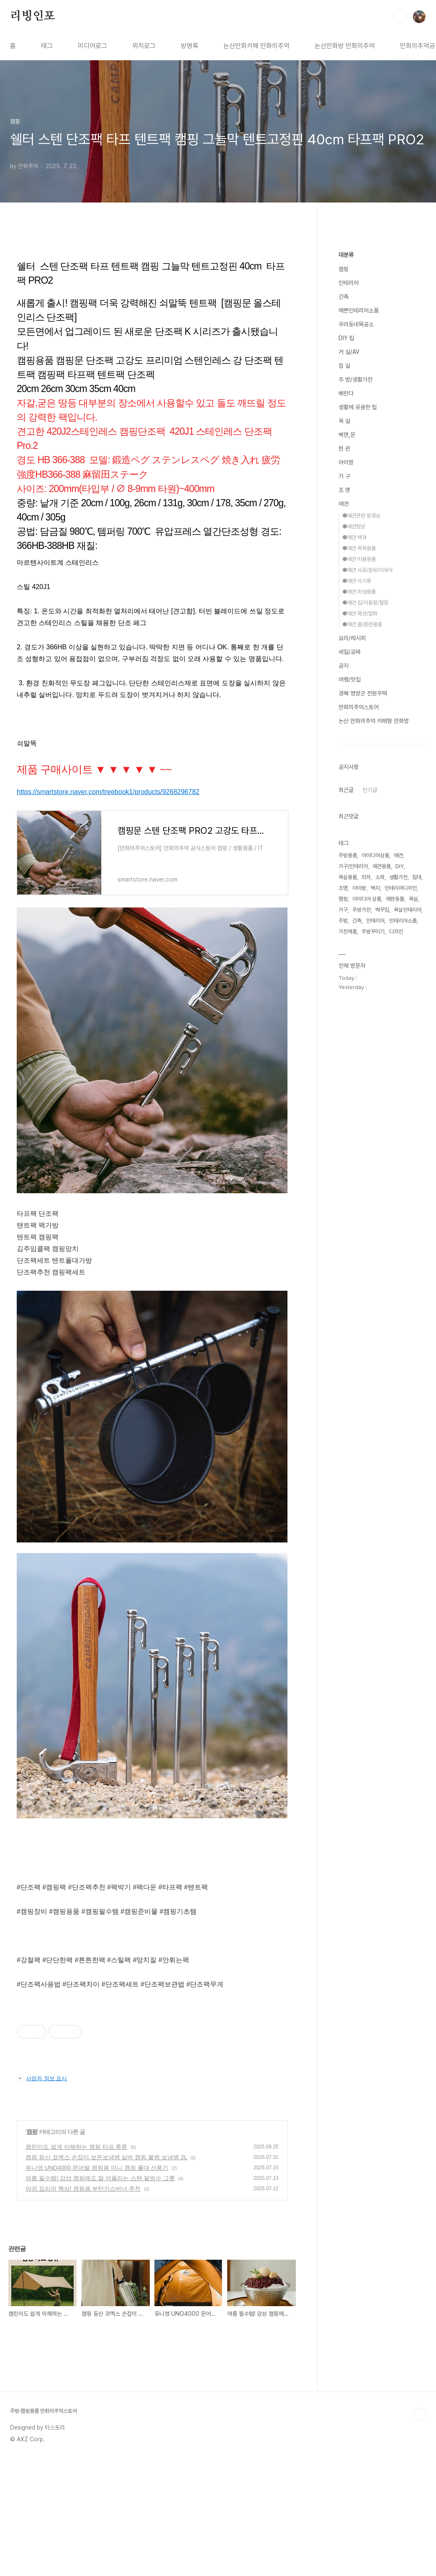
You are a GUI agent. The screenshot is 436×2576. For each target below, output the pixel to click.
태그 (47, 46)
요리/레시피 (352, 638)
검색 (400, 16)
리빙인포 (32, 16)
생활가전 (398, 877)
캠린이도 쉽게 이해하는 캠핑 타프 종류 (76, 2264)
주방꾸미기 (373, 931)
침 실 (344, 365)
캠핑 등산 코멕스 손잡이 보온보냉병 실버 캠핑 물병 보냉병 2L (106, 2274)
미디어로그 (92, 46)
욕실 (413, 899)
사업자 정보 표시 (42, 2195)
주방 (343, 921)
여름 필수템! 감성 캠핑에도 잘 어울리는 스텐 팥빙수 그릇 (100, 2295)
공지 (344, 665)
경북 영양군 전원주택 (363, 693)
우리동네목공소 (356, 324)
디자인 (396, 931)
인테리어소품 (403, 921)
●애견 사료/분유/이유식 (367, 570)
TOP (419, 2531)
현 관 (344, 448)
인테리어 (349, 282)
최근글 (346, 790)
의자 (366, 877)
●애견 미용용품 (359, 559)
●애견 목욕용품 (359, 548)
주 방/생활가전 (355, 379)
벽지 (375, 888)
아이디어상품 (375, 855)
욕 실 (344, 421)
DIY (399, 866)
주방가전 (361, 910)
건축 (344, 296)
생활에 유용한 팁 (358, 407)
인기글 (369, 790)
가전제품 (348, 931)
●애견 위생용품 (359, 592)
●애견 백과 (354, 537)
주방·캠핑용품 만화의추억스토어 (43, 2528)
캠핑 (31, 2248)
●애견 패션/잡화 (359, 613)
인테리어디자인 (401, 888)
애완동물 (395, 899)
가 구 (344, 476)
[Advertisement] (152, 2061)
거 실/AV (349, 352)
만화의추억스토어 (359, 707)
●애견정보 (353, 526)
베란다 (346, 393)
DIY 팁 (346, 338)
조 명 (344, 490)
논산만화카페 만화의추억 (256, 46)
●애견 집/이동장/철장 (365, 603)
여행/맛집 (350, 679)
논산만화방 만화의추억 (345, 46)
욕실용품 (348, 877)
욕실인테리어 (407, 910)
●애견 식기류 (356, 581)
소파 (380, 877)
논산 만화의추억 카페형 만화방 (374, 721)
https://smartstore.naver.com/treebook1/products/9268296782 (108, 791)
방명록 (189, 46)
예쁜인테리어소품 (359, 310)
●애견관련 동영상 (361, 516)
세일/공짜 (350, 651)
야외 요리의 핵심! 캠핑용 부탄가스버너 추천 (83, 2305)
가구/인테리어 (353, 866)
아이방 (346, 462)
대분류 (346, 254)
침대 (416, 877)
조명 (343, 888)
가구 (343, 910)
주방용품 (348, 855)
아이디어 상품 (366, 899)
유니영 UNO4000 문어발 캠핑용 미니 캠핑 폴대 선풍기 (97, 2284)
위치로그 (144, 46)
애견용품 (381, 866)
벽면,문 (347, 434)
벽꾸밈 (382, 910)
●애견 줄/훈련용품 (362, 624)
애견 (344, 503)
